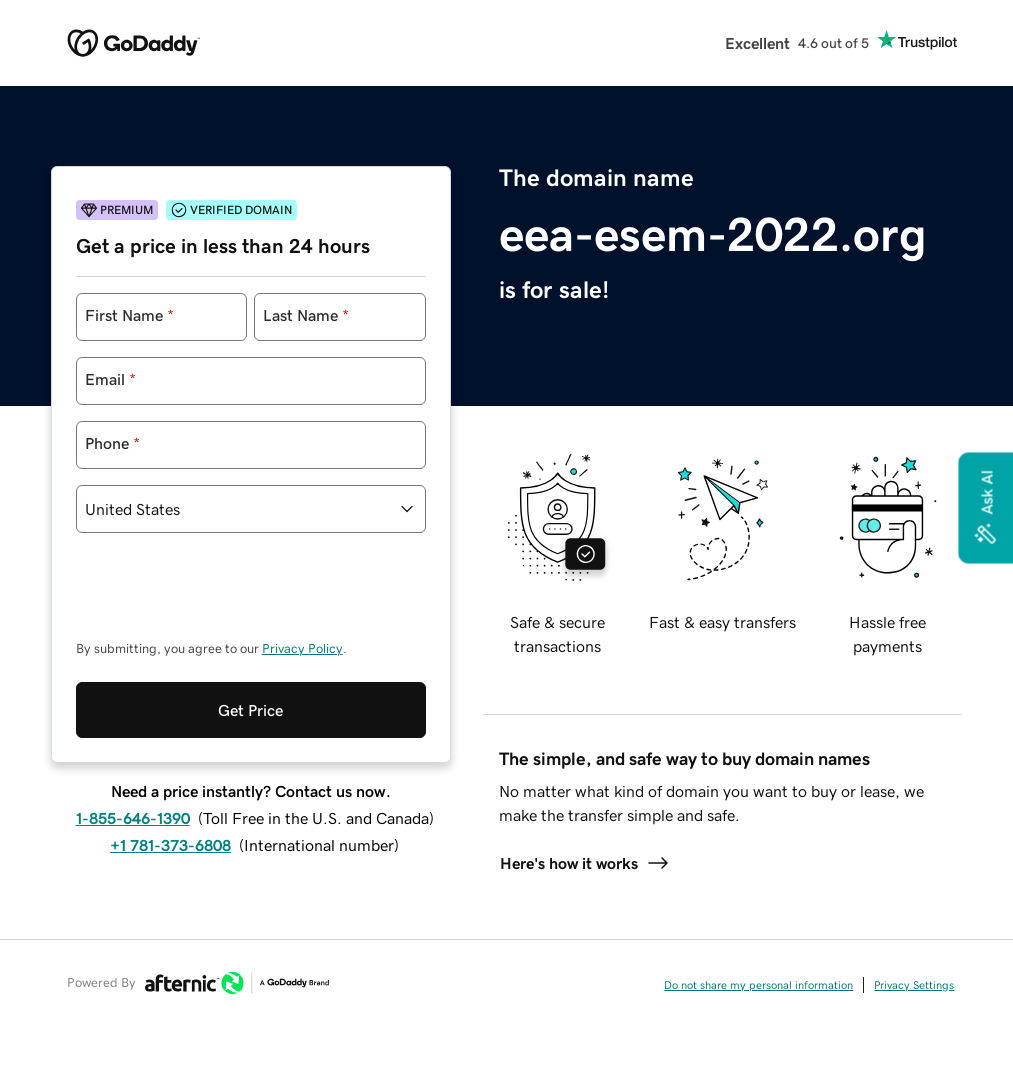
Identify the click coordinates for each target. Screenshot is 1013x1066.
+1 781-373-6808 (170, 763)
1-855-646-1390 (133, 736)
